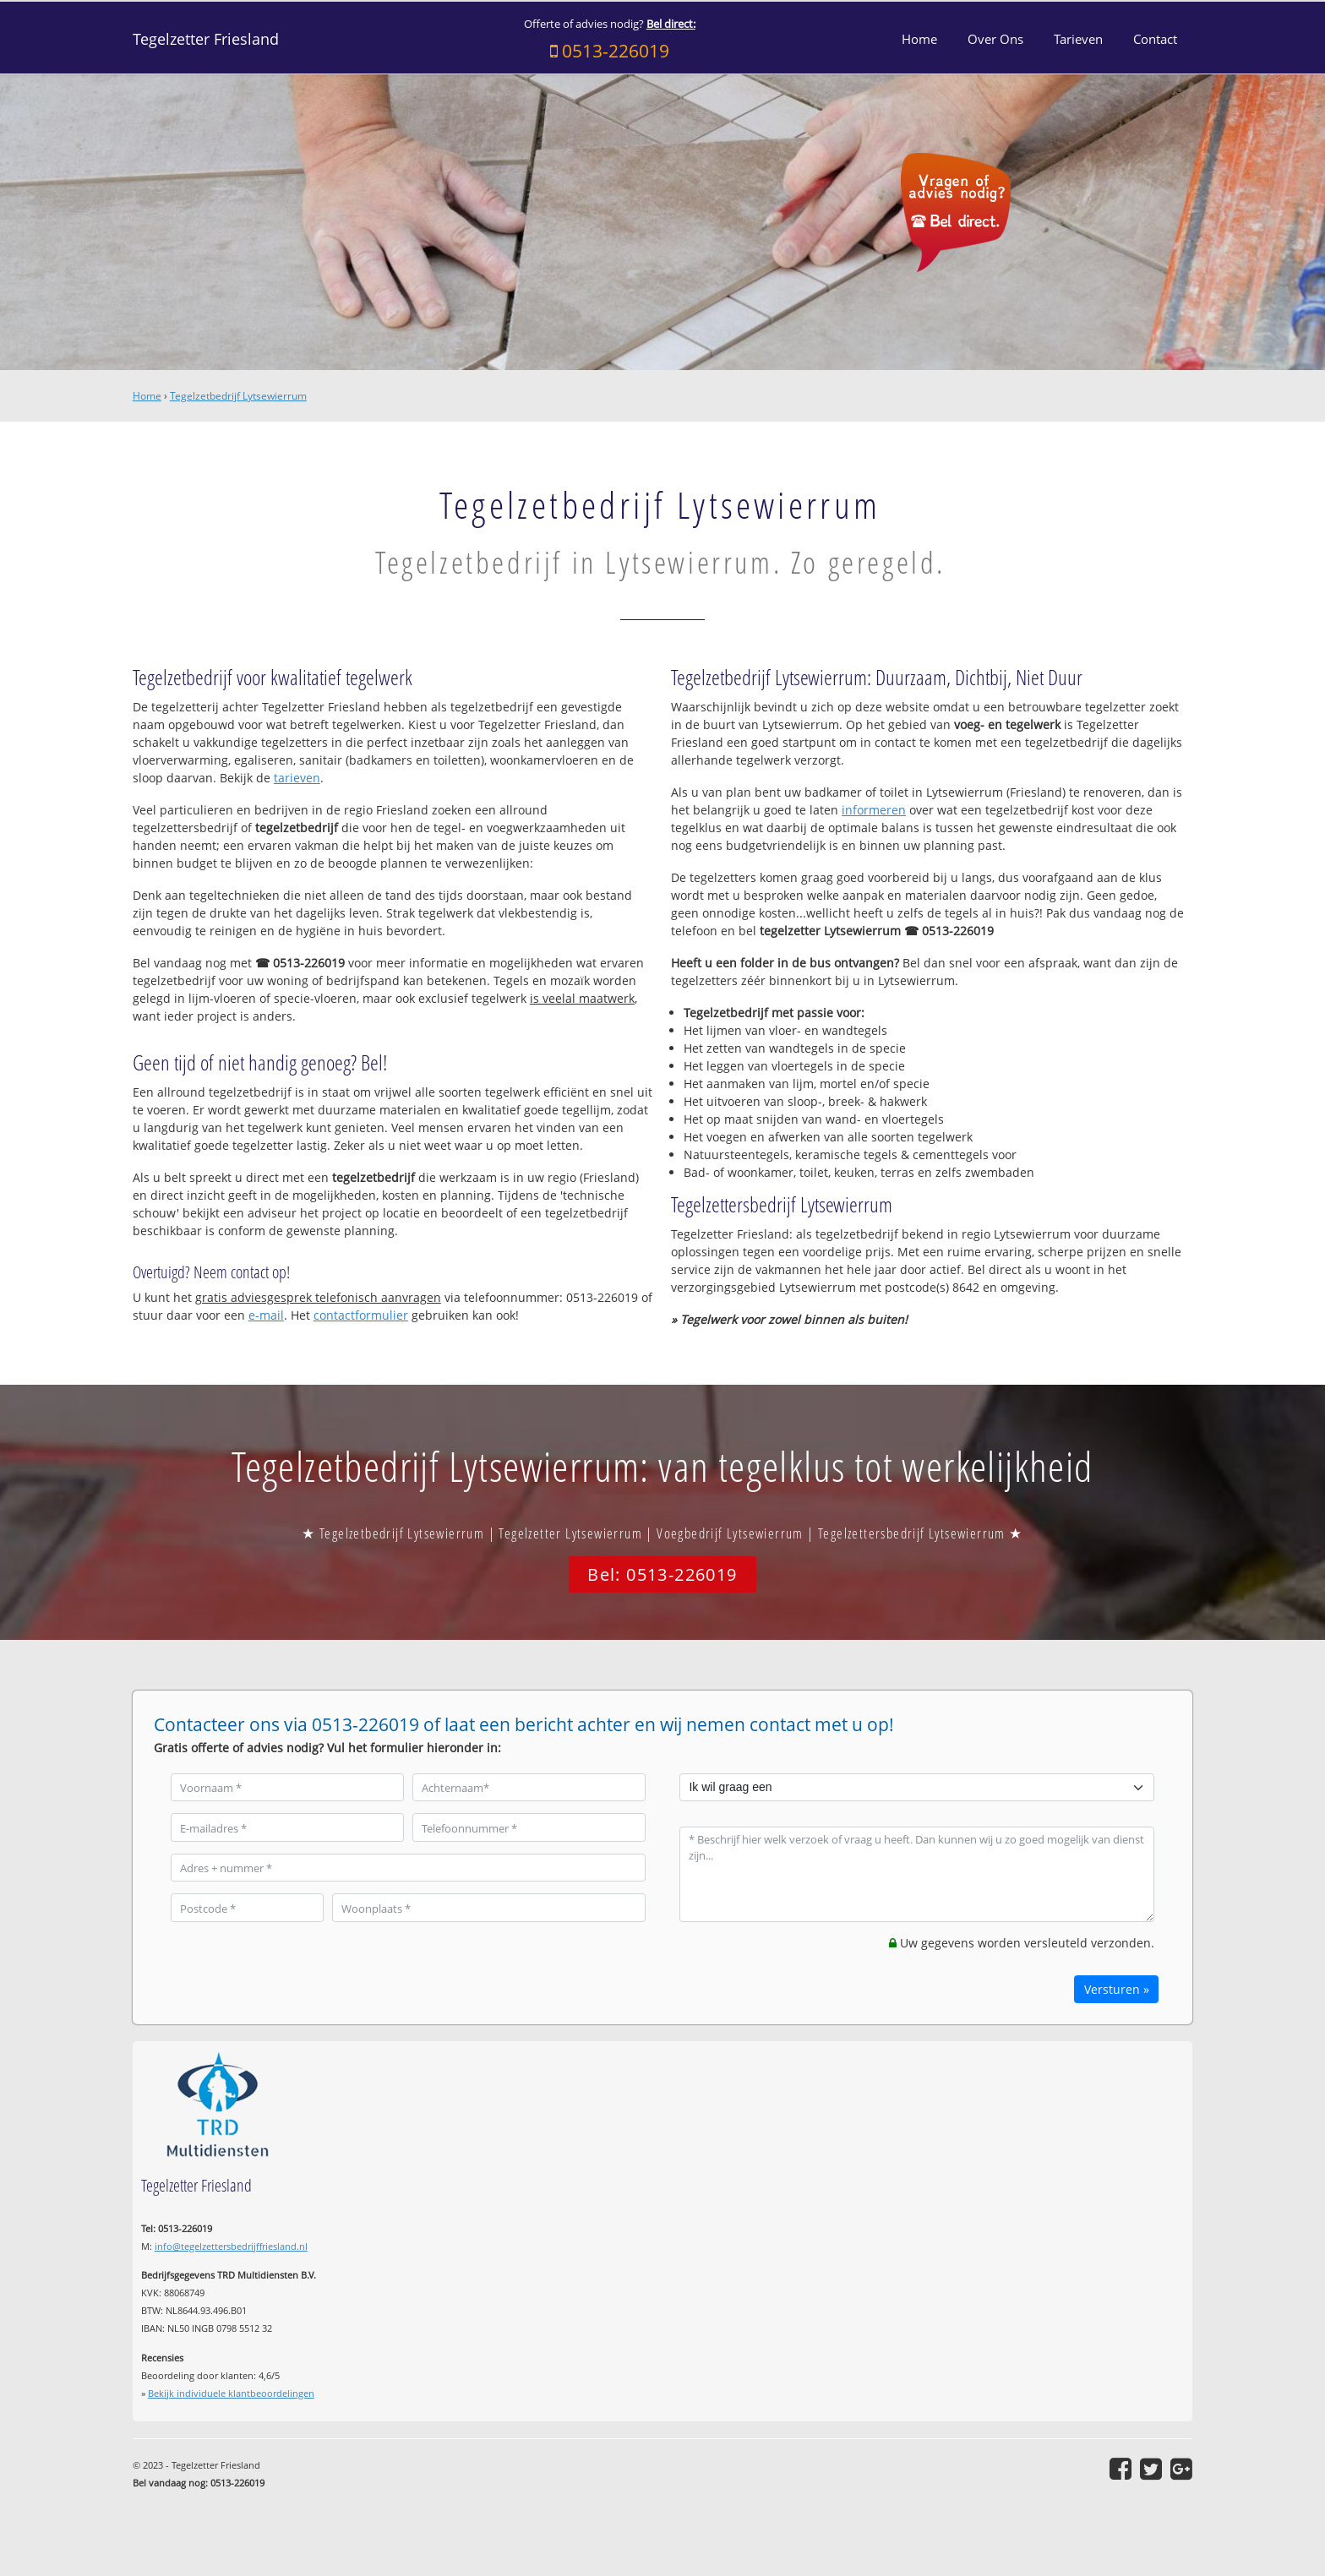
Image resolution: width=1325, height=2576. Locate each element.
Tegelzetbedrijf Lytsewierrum (238, 396)
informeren (874, 810)
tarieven (297, 778)
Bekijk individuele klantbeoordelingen (231, 2393)
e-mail (266, 1315)
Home (147, 396)
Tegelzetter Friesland (206, 39)
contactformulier (361, 1315)
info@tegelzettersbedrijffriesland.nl (231, 2246)
